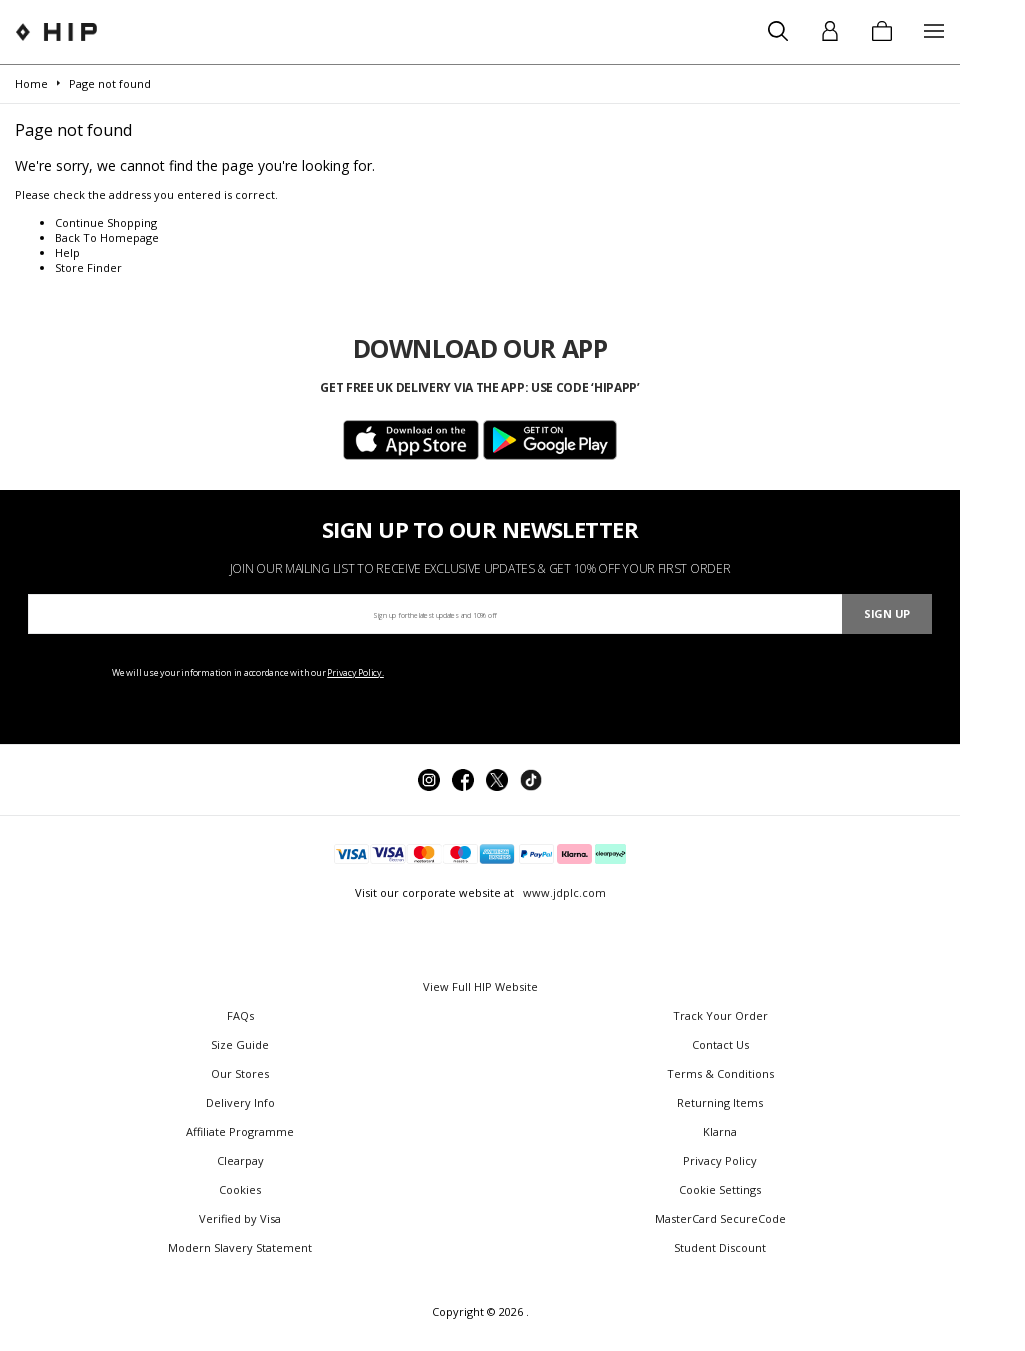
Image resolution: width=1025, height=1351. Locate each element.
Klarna (720, 1131)
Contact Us (720, 1044)
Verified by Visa (240, 1218)
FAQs (240, 1015)
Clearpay (240, 1160)
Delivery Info (240, 1102)
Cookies (240, 1189)
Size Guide (240, 1044)
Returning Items (720, 1102)
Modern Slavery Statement (240, 1247)
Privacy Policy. (355, 672)
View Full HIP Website (480, 986)
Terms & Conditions (720, 1073)
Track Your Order (720, 1015)
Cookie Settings (720, 1189)
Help (67, 252)
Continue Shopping (106, 222)
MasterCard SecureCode (720, 1218)
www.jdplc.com (563, 892)
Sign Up (887, 613)
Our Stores (240, 1073)
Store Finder (88, 267)
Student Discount (720, 1247)
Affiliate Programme (240, 1131)
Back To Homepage (107, 237)
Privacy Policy (720, 1160)
